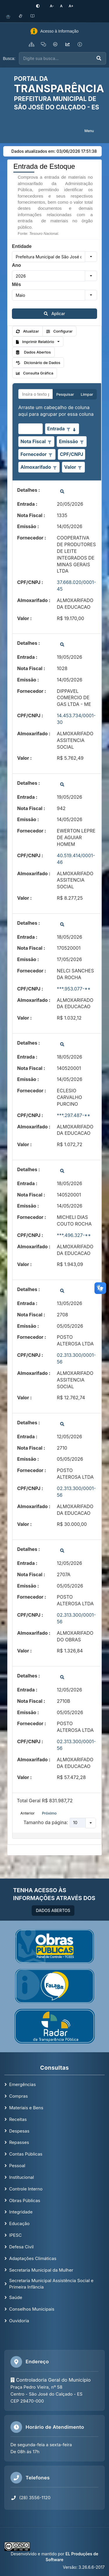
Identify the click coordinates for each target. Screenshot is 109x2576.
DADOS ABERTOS (53, 1910)
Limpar (87, 394)
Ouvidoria (19, 2320)
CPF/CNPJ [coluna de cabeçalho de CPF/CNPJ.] (71, 454)
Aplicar (54, 313)
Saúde (15, 2297)
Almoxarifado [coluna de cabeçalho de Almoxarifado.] (35, 467)
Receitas (17, 2119)
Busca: (9, 58)
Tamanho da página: (46, 1822)
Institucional (21, 2177)
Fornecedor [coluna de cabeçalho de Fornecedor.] (33, 454)
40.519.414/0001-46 (76, 859)
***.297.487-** (73, 1115)
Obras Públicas (24, 2200)
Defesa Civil (21, 2247)
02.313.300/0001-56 (76, 1358)
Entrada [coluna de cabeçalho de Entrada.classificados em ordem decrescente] (56, 429)
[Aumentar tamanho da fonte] (71, 6)
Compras (18, 2096)
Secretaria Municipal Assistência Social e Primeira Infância (51, 2283)
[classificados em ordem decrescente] (74, 429)
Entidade (22, 246)
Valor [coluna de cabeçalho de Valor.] (70, 467)
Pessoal (17, 2165)
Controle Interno (25, 2189)
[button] (91, 256)
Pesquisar (65, 394)
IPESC (15, 2235)
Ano (16, 265)
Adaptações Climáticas (32, 2258)
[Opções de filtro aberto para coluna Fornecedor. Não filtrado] (50, 455)
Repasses (19, 2142)
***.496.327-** (74, 1235)
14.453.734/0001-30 (76, 719)
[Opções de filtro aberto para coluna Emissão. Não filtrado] (82, 442)
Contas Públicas (25, 2154)
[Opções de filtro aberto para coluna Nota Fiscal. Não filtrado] (49, 442)
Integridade (21, 2212)
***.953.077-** (74, 989)
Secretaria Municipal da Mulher (41, 2270)
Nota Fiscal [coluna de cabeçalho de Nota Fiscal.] (33, 441)
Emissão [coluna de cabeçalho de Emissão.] (68, 441)
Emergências (22, 2084)
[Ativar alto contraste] (38, 6)
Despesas (19, 2131)
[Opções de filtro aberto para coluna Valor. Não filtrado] (80, 467)
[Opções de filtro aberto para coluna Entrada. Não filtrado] (68, 429)
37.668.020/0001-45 (76, 585)
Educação (19, 2223)
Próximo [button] (49, 1813)
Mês (16, 284)
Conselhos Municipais (31, 2309)
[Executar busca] (99, 58)
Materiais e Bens (26, 2107)
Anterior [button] (27, 1813)
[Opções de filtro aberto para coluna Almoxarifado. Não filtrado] (55, 467)
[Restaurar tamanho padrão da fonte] (61, 6)
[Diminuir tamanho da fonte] (52, 6)
